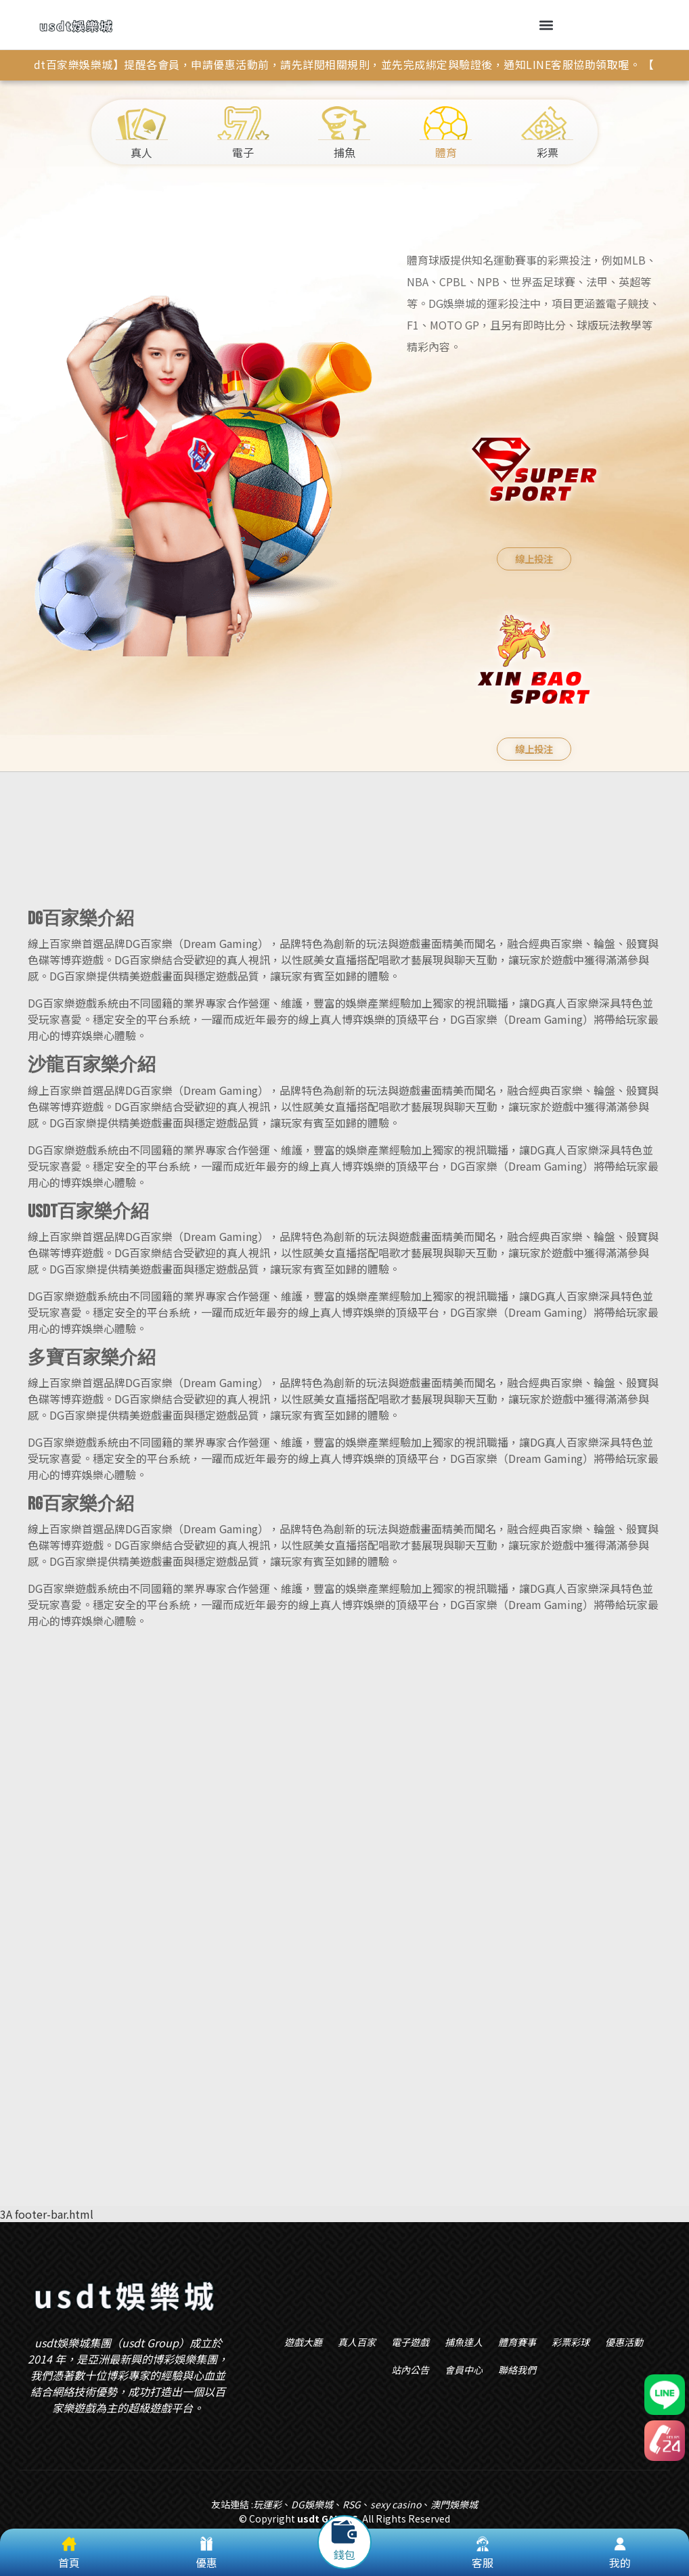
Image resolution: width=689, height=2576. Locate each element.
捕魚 (344, 133)
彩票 (547, 133)
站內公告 (410, 2369)
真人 (142, 133)
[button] (546, 25)
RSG (351, 2504)
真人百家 (357, 2342)
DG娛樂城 (312, 2504)
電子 (243, 133)
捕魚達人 (464, 2342)
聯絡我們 (517, 2369)
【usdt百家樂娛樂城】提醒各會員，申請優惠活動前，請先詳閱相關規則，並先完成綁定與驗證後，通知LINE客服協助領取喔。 (329, 64)
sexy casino (395, 2504)
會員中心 (464, 2369)
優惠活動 (624, 2342)
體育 (446, 133)
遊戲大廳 (303, 2342)
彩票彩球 (571, 2342)
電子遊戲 (410, 2342)
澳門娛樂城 (454, 2504)
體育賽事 (517, 2342)
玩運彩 (267, 2504)
